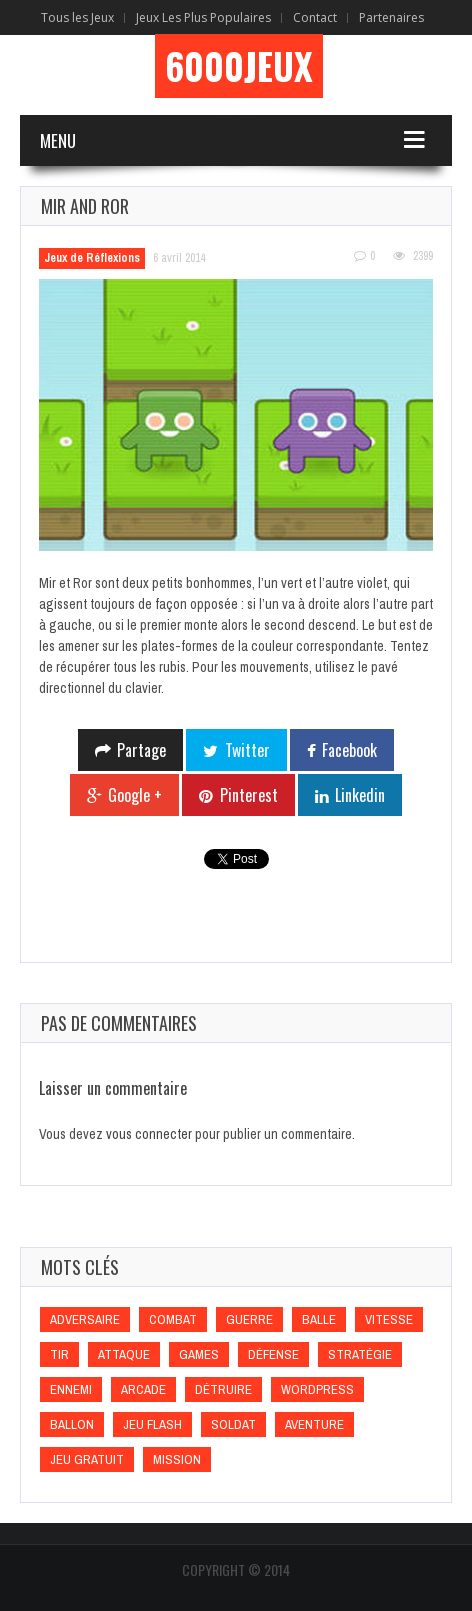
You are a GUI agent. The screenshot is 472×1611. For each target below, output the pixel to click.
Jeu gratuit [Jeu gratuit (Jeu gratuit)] (87, 1459)
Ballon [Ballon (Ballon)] (72, 1424)
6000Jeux (239, 66)
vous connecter (149, 1134)
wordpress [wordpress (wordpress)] (317, 1389)
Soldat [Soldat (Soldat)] (233, 1424)
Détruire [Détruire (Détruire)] (223, 1389)
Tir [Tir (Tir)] (59, 1354)
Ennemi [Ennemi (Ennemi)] (71, 1389)
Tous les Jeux (77, 17)
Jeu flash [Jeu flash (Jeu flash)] (152, 1424)
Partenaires (391, 17)
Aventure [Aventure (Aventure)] (314, 1424)
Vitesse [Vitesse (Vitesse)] (389, 1319)
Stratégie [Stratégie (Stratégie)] (360, 1354)
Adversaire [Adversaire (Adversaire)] (85, 1319)
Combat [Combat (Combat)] (173, 1319)
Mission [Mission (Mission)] (177, 1459)
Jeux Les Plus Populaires (203, 17)
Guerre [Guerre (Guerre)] (249, 1319)
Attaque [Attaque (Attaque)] (124, 1354)
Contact (315, 17)
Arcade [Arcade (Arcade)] (143, 1389)
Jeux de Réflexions (92, 258)
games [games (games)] (199, 1354)
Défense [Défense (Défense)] (273, 1354)
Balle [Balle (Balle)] (319, 1319)
